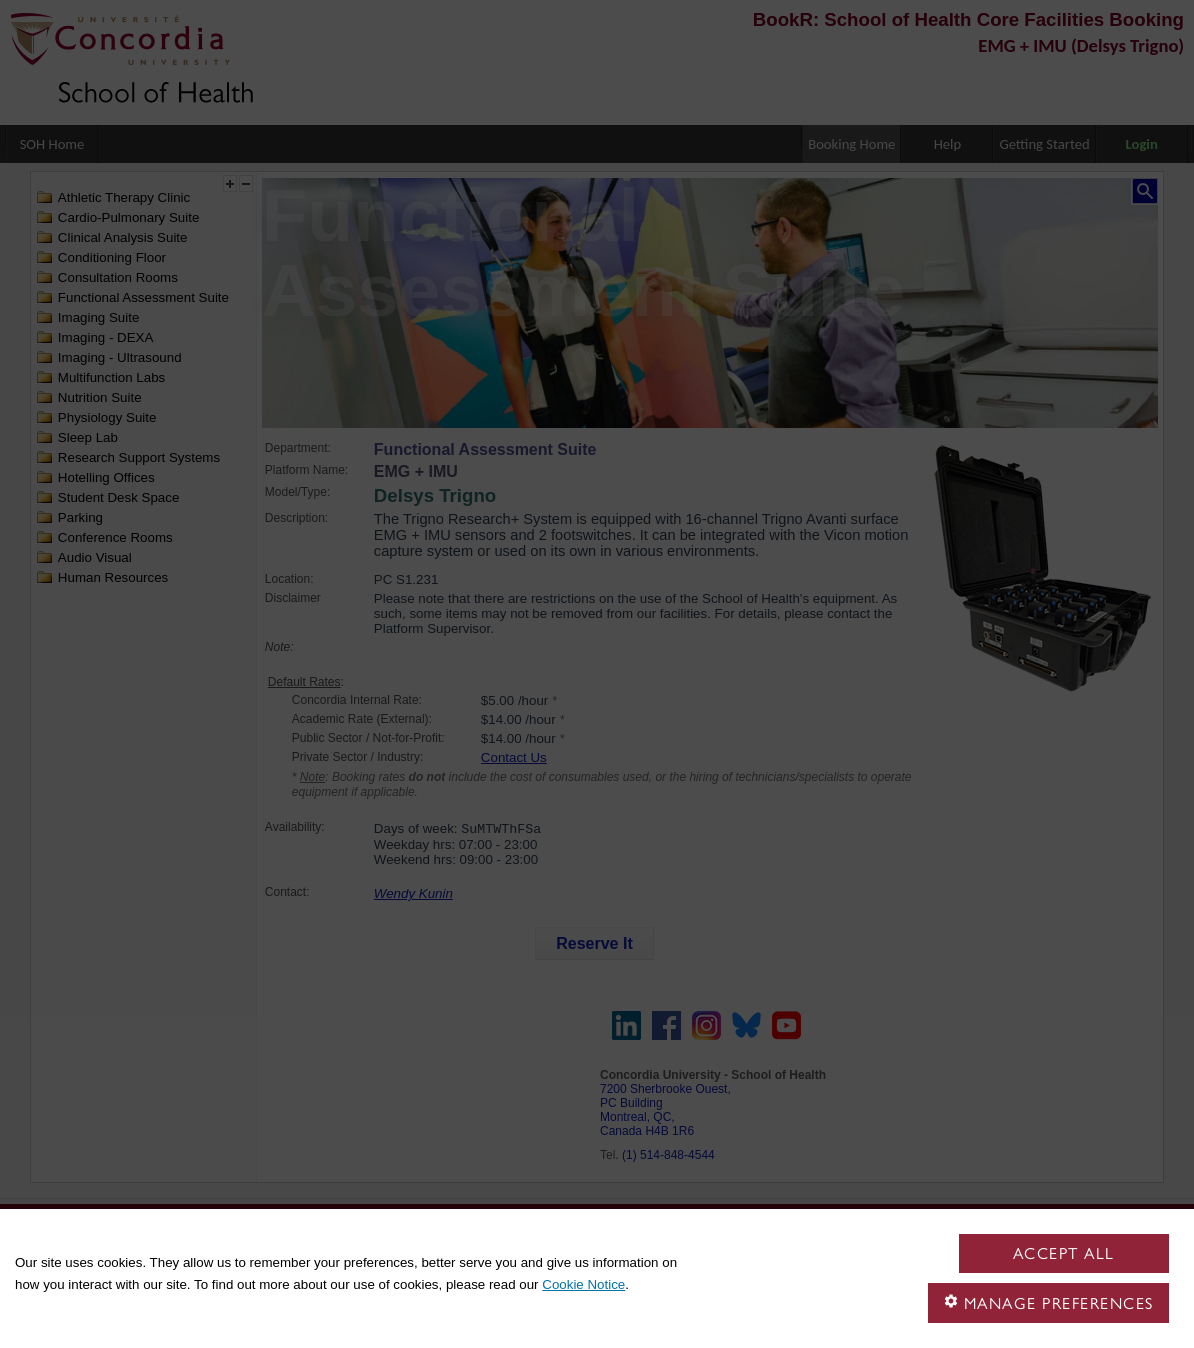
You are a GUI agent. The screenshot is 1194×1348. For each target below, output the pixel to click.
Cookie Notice (583, 1284)
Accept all (1064, 1253)
